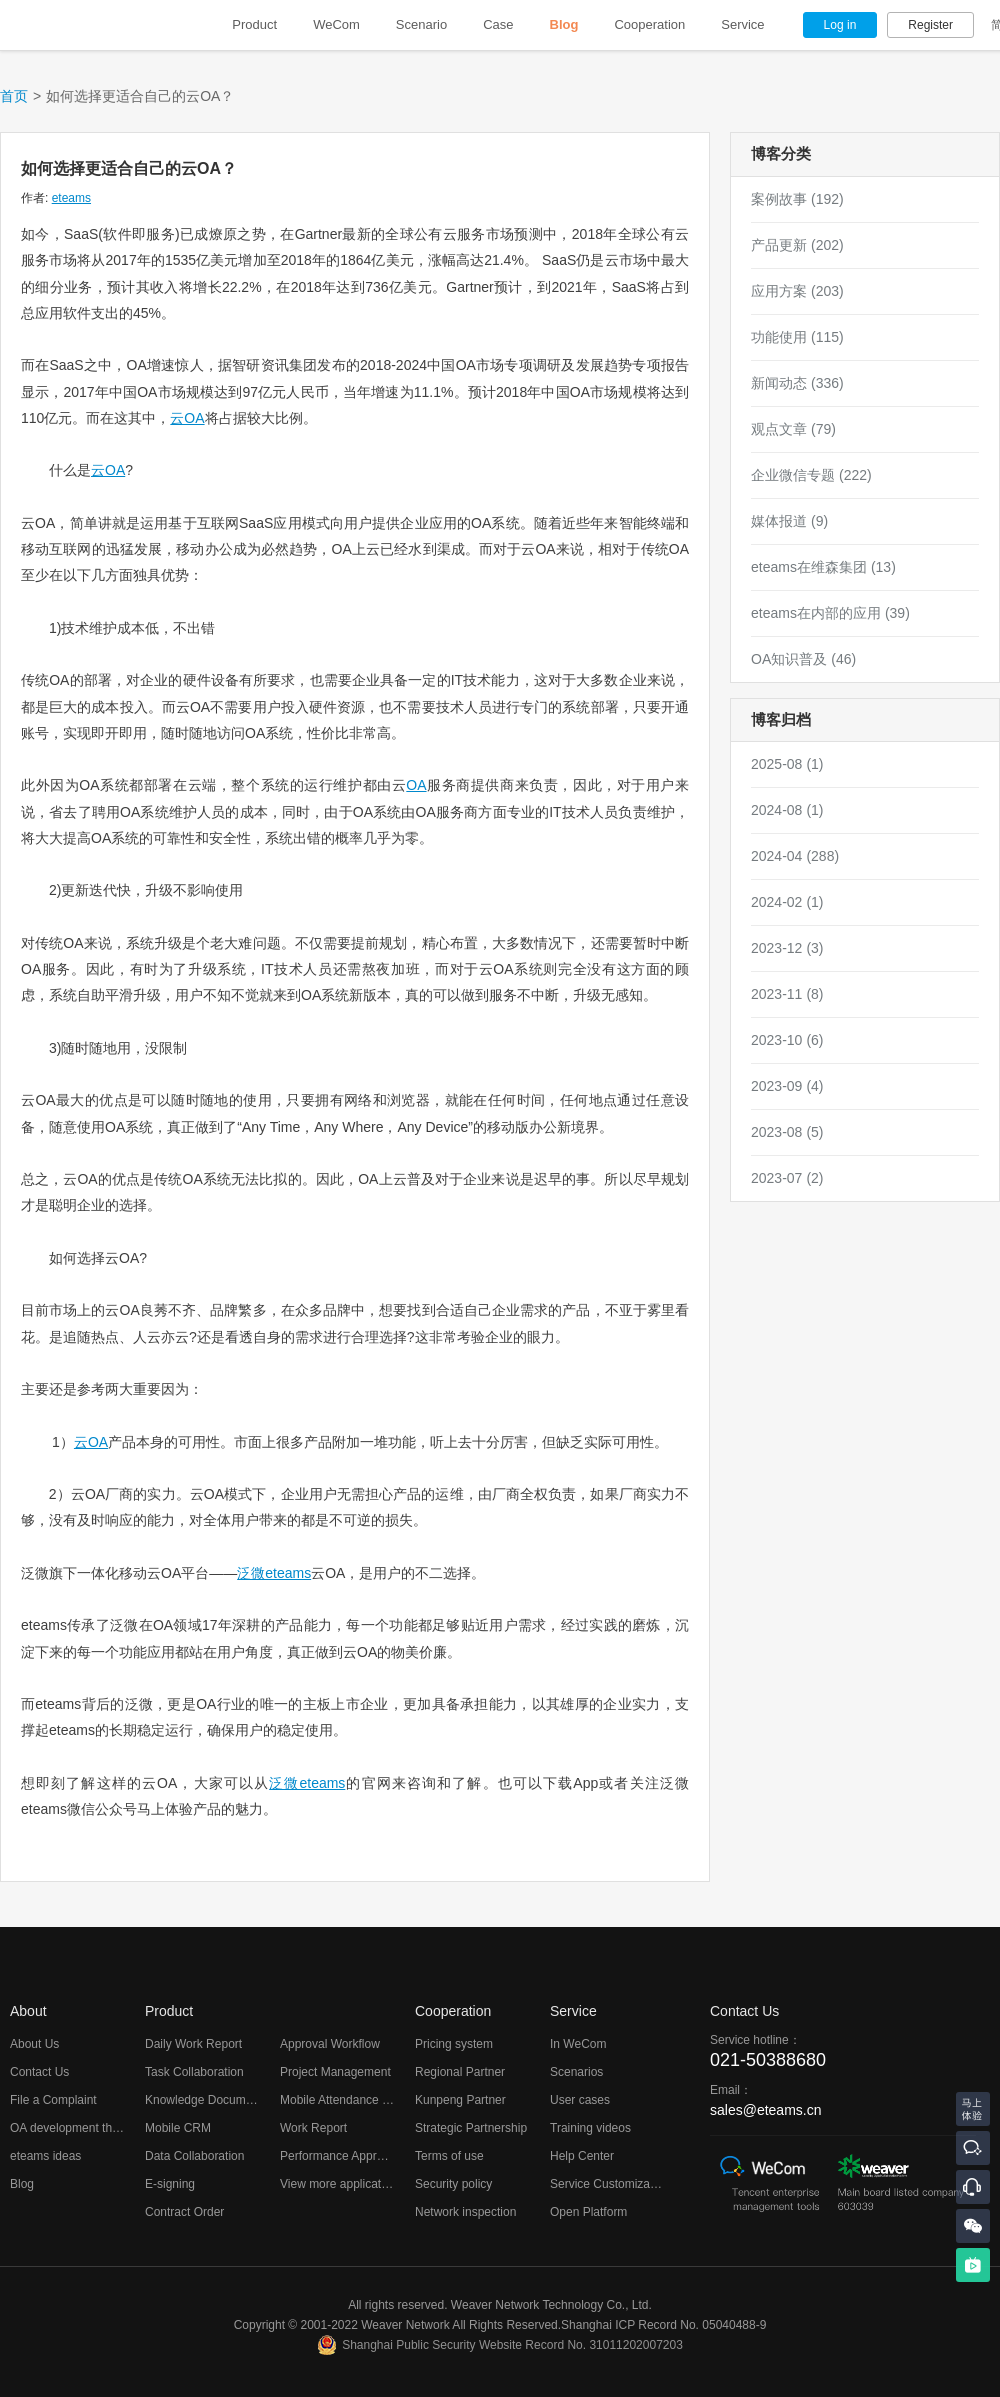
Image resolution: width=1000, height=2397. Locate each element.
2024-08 (787, 810)
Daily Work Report (193, 2044)
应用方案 (797, 291)
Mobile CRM (178, 2128)
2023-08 (787, 1132)
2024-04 (795, 856)
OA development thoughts (79, 2128)
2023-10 (787, 1040)
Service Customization (609, 2184)
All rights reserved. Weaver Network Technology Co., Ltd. (500, 2305)
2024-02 (787, 902)
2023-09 (787, 1086)
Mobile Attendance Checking (356, 2100)
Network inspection (465, 2212)
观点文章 (793, 429)
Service (742, 24)
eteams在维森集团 (823, 567)
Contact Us (39, 2072)
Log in (840, 25)
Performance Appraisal (340, 2156)
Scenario (421, 24)
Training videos (590, 2128)
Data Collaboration (194, 2156)
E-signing (170, 2184)
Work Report (313, 2128)
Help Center (582, 2156)
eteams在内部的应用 (830, 613)
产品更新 (797, 245)
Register (930, 25)
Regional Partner (460, 2072)
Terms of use (449, 2156)
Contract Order (184, 2212)
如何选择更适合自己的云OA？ (129, 168)
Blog (564, 24)
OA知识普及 (803, 659)
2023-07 (787, 1178)
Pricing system (454, 2044)
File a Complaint (53, 2100)
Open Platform (588, 2212)
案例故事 (797, 199)
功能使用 (797, 337)
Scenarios (576, 2072)
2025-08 (787, 764)
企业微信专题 (811, 475)
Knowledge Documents (206, 2100)
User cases (580, 2100)
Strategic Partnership (471, 2128)
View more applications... (346, 2184)
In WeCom (578, 2044)
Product (254, 24)
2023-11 (787, 994)
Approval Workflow (330, 2044)
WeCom (336, 24)
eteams (71, 198)
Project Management (335, 2072)
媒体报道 (789, 521)
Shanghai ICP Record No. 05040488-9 (663, 2325)
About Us (34, 2044)
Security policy (453, 2184)
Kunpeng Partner (460, 2100)
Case (498, 24)
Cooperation (649, 24)
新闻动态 (797, 383)
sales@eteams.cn (765, 2110)
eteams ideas (45, 2156)
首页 (14, 96)
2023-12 (787, 948)
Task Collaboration (194, 2072)
